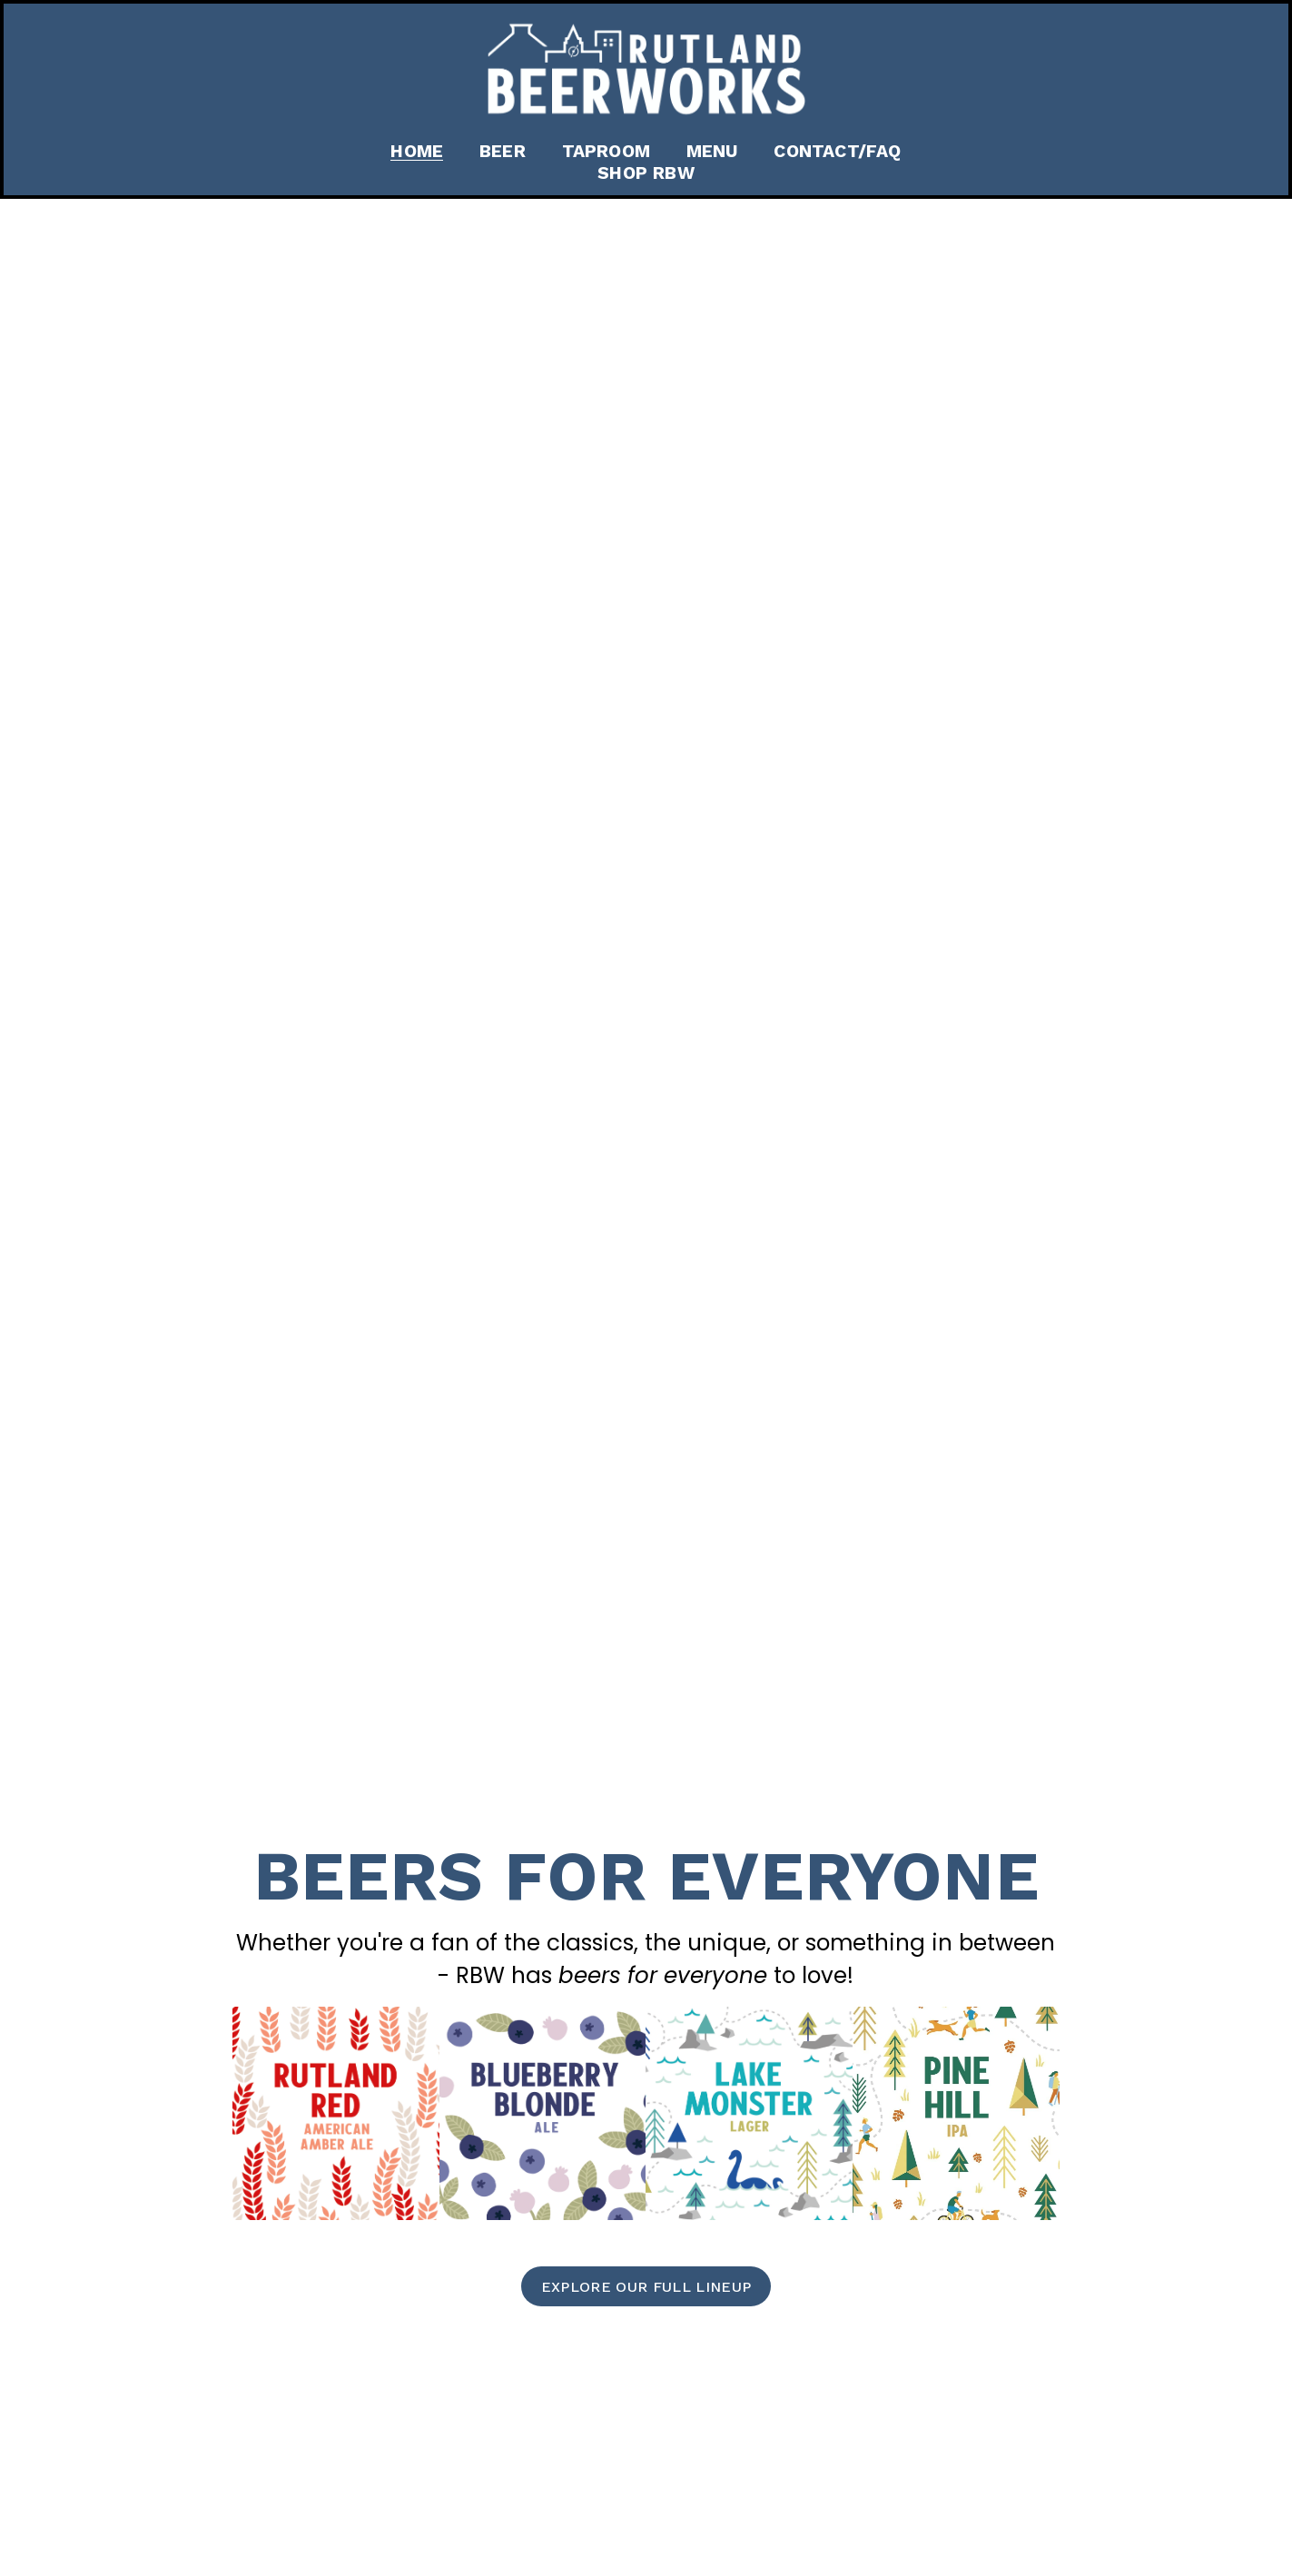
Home (416, 152)
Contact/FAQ (837, 152)
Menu (712, 152)
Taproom (606, 152)
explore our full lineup (646, 2286)
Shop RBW (646, 173)
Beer (502, 152)
